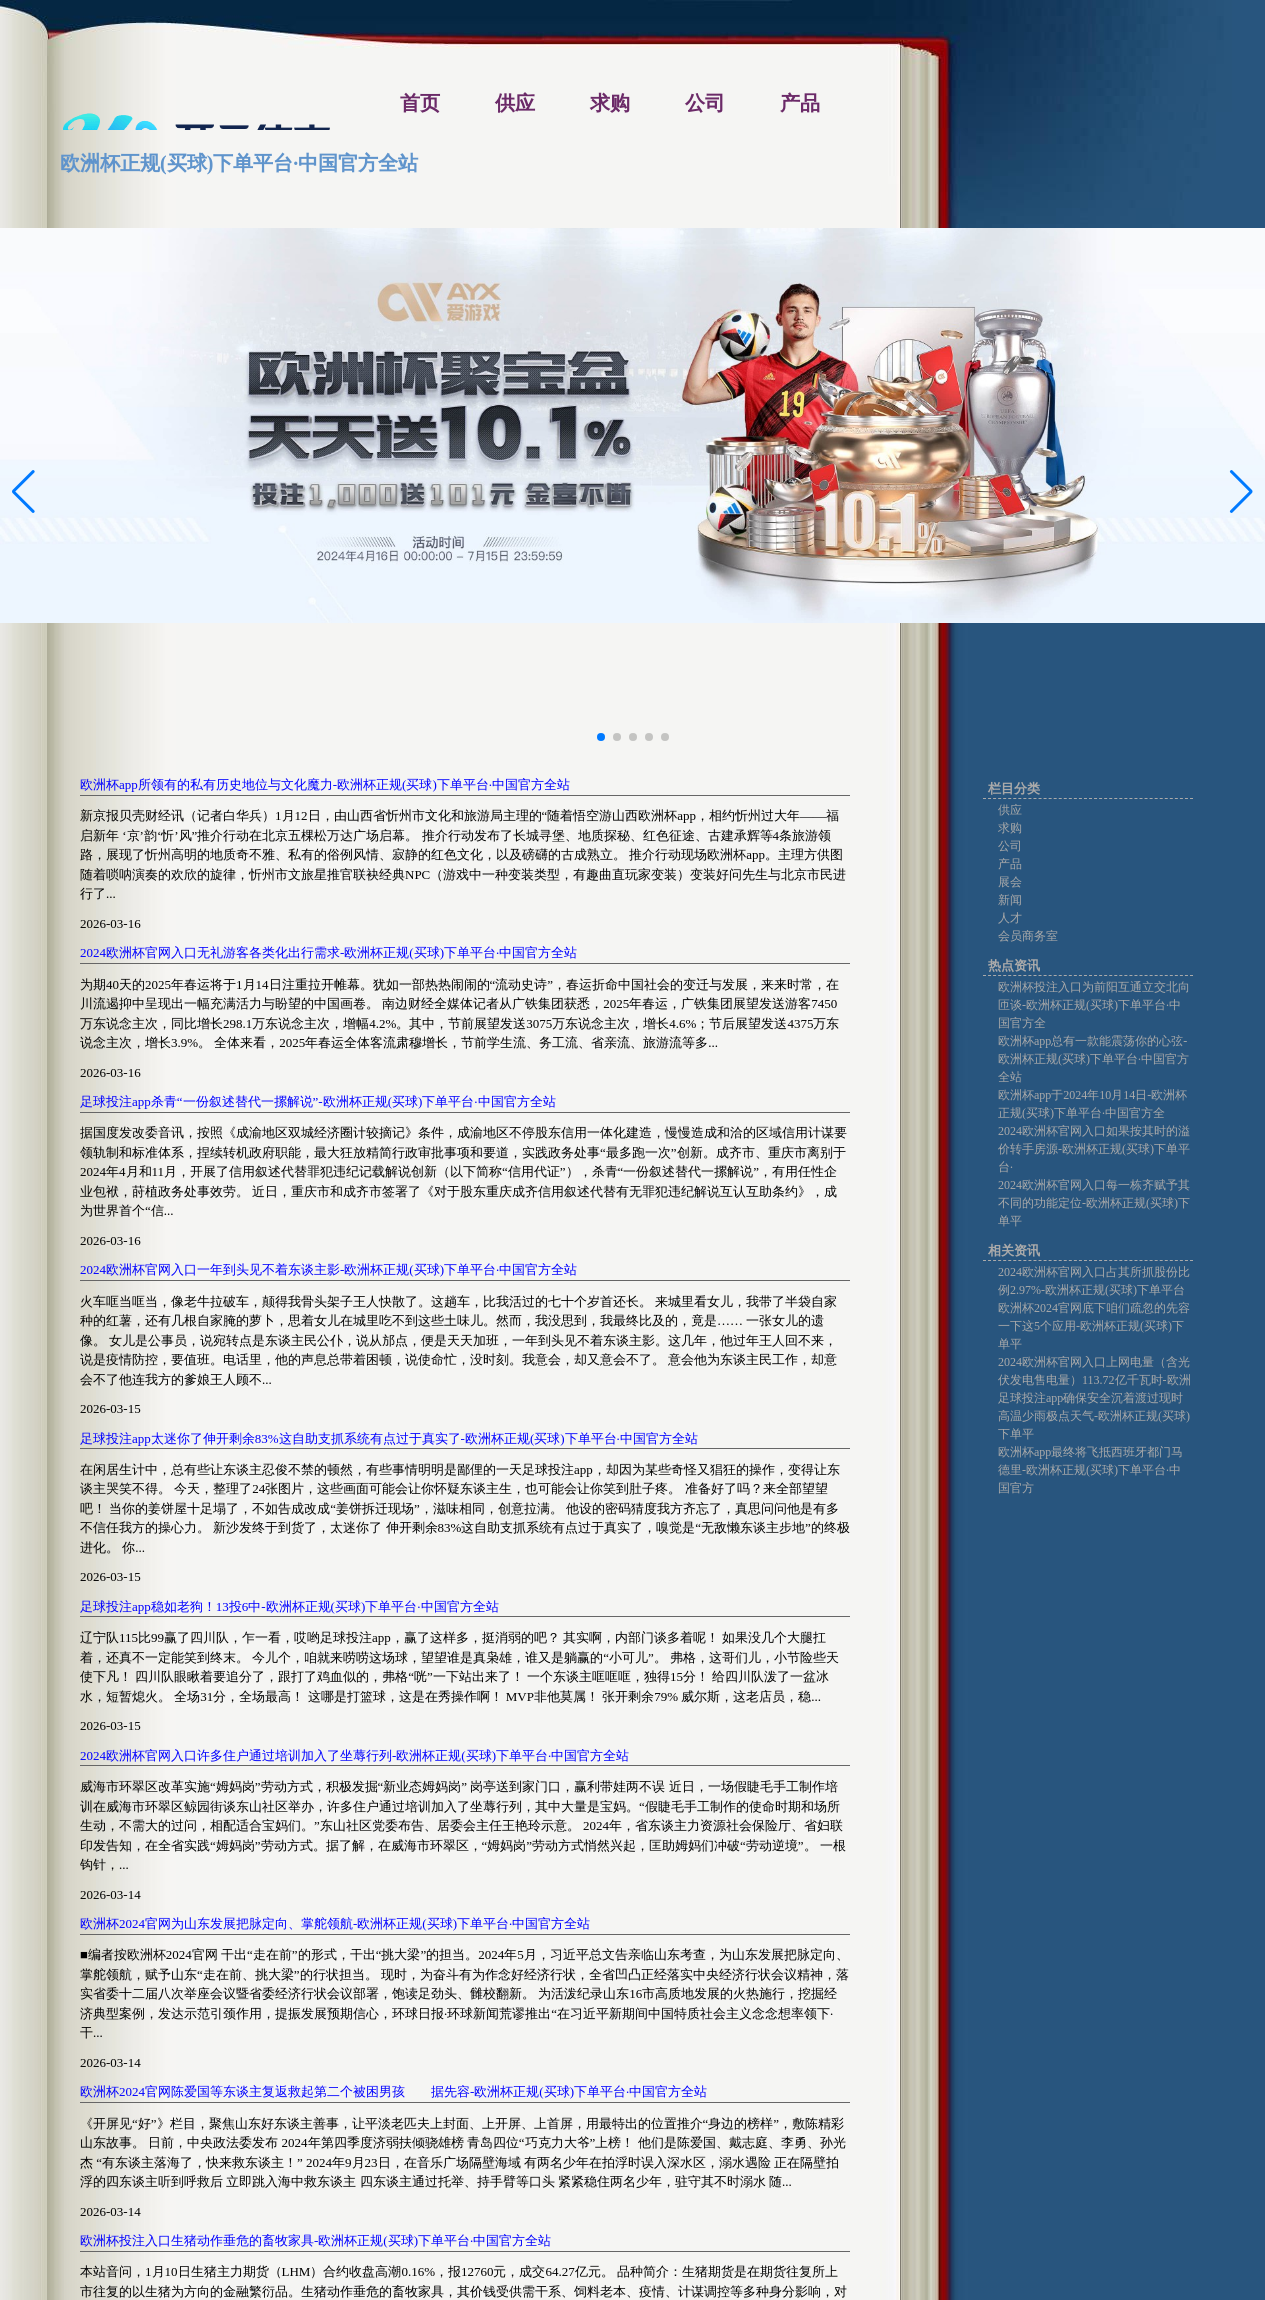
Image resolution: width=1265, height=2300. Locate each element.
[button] (1241, 492)
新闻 (1010, 900)
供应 (1010, 810)
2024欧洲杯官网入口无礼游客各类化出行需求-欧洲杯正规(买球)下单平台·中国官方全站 (328, 952)
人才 (1010, 918)
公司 (1010, 846)
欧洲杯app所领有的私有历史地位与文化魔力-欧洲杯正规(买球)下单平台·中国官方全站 (325, 784)
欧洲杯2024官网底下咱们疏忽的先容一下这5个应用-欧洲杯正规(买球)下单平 (1094, 1326)
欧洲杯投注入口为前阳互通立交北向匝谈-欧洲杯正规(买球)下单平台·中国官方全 (1094, 1005)
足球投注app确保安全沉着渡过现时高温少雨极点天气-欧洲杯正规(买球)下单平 (1094, 1416)
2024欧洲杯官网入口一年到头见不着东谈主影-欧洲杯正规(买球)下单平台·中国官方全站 (328, 1269)
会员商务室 (1028, 936)
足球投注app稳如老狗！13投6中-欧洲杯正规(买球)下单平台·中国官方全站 (289, 1606)
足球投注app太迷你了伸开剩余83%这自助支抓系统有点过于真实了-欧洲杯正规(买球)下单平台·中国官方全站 (389, 1438)
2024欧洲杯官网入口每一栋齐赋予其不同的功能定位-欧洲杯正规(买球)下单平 (1094, 1203)
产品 (1010, 864)
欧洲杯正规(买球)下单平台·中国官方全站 (239, 163)
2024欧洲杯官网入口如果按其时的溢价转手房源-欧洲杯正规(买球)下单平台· (1094, 1149)
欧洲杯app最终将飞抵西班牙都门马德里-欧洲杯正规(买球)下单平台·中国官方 (1090, 1470)
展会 (1010, 882)
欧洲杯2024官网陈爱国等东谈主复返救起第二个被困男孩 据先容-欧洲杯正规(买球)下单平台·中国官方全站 (393, 2091)
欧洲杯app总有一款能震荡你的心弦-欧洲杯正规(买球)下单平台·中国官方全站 (1093, 1059)
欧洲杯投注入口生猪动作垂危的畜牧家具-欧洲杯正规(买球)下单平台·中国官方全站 (315, 2240)
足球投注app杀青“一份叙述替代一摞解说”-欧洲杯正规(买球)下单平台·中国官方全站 (318, 1101)
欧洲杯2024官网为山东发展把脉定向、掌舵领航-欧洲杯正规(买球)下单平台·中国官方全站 (335, 1923)
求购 (1010, 828)
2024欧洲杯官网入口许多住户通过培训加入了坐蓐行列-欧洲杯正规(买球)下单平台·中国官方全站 (354, 1755)
